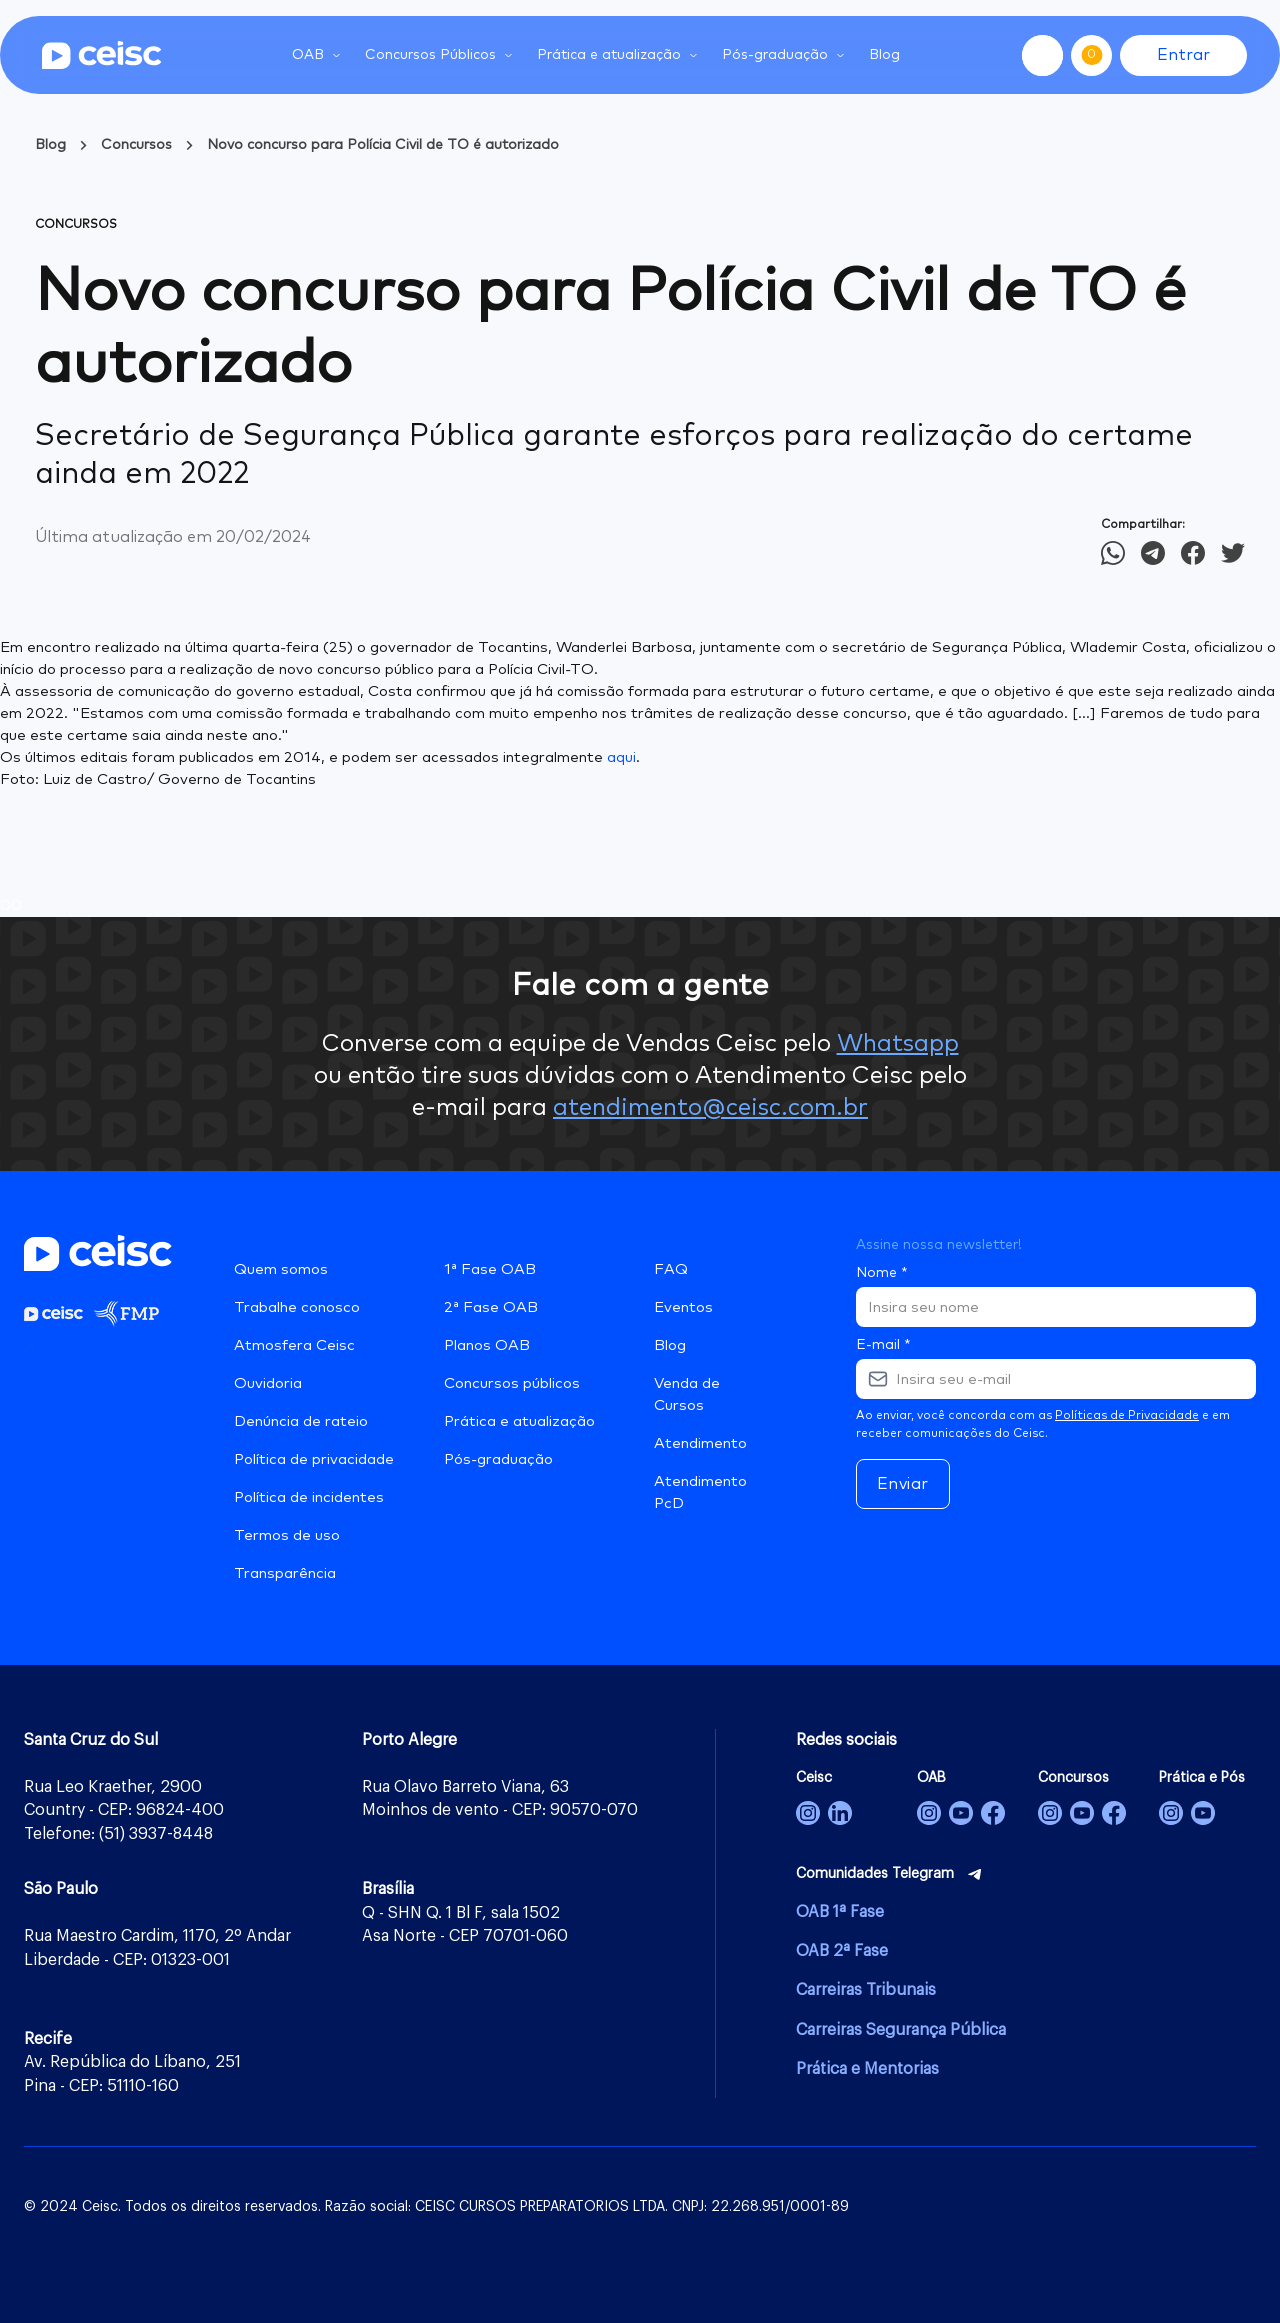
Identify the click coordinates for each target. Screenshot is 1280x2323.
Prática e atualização (519, 1421)
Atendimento (700, 1443)
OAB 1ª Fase (840, 1912)
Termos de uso (287, 1535)
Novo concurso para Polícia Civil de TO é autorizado (383, 145)
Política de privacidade (314, 1459)
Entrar (1183, 55)
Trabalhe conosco (297, 1307)
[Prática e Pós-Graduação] (1171, 1813)
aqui (621, 757)
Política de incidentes (309, 1497)
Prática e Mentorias (867, 2069)
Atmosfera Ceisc (294, 1345)
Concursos (136, 145)
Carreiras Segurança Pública (901, 2030)
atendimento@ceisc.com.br (710, 1108)
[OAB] (929, 1813)
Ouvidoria (268, 1383)
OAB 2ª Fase (842, 1951)
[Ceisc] (808, 1813)
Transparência (285, 1573)
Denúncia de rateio (301, 1421)
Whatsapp (898, 1044)
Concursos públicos (512, 1383)
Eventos (683, 1307)
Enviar (903, 1484)
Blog (884, 55)
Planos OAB (487, 1345)
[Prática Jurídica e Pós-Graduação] (1203, 1813)
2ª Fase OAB (491, 1307)
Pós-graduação (498, 1459)
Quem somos (281, 1269)
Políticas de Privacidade (1127, 1416)
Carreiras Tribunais (866, 1990)
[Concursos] (1050, 1813)
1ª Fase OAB (490, 1269)
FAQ (671, 1269)
